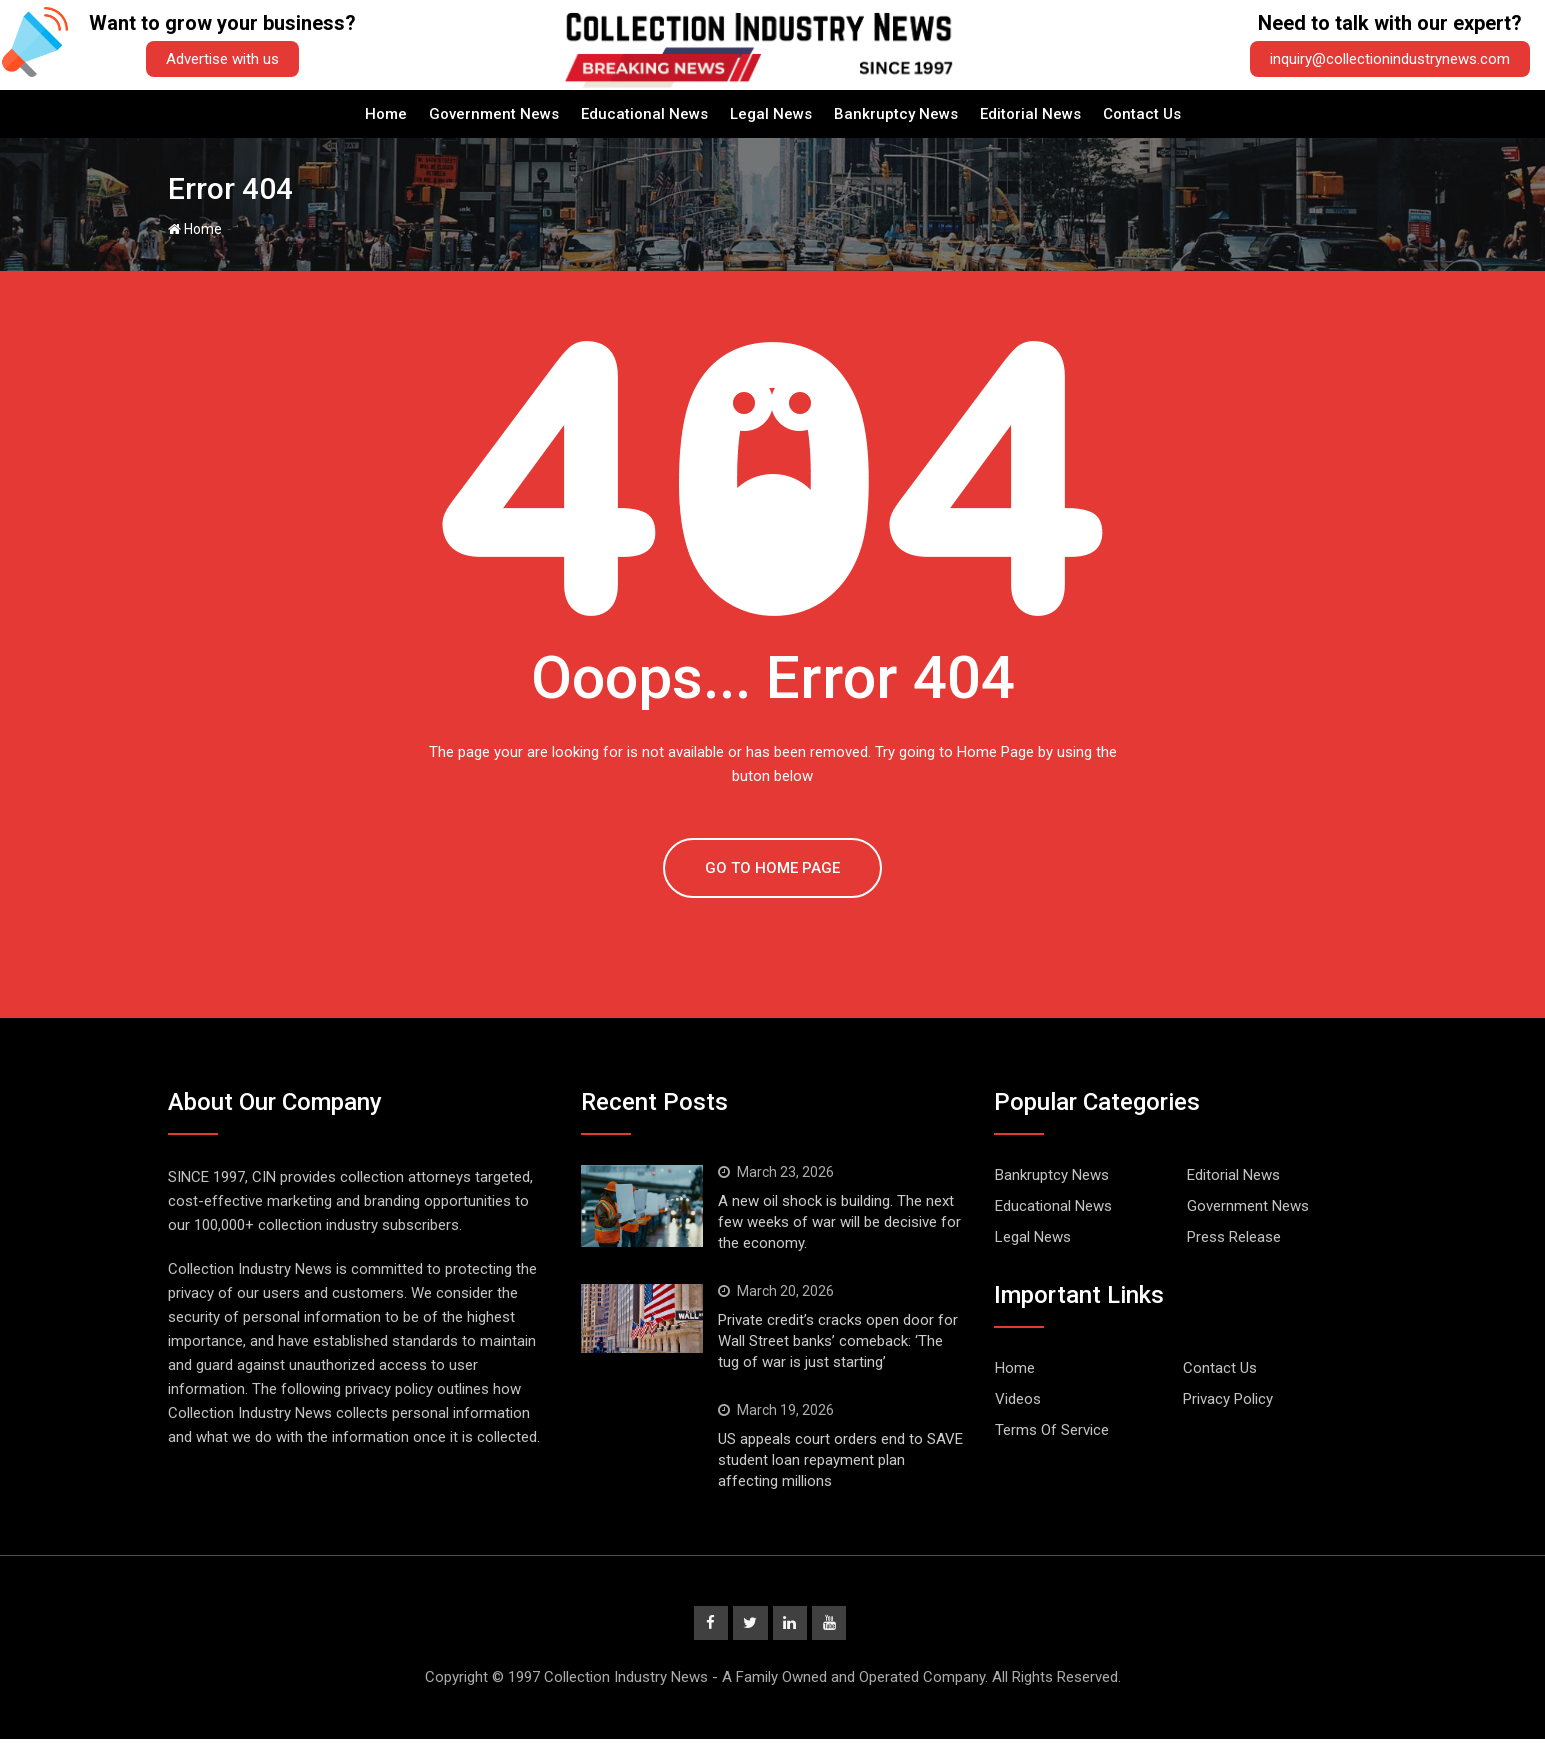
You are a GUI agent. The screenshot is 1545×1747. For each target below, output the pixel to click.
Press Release (1234, 1237)
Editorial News (1030, 114)
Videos (1018, 1399)
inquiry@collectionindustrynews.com (1390, 59)
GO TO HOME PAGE (772, 868)
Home (386, 114)
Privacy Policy (1228, 1399)
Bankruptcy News (896, 114)
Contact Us (1142, 114)
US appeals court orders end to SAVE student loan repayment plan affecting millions (840, 1460)
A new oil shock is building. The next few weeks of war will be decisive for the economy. (839, 1222)
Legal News (771, 114)
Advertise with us (222, 59)
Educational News (644, 114)
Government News (494, 114)
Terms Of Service (1052, 1430)
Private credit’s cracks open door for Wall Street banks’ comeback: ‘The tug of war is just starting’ (838, 1341)
